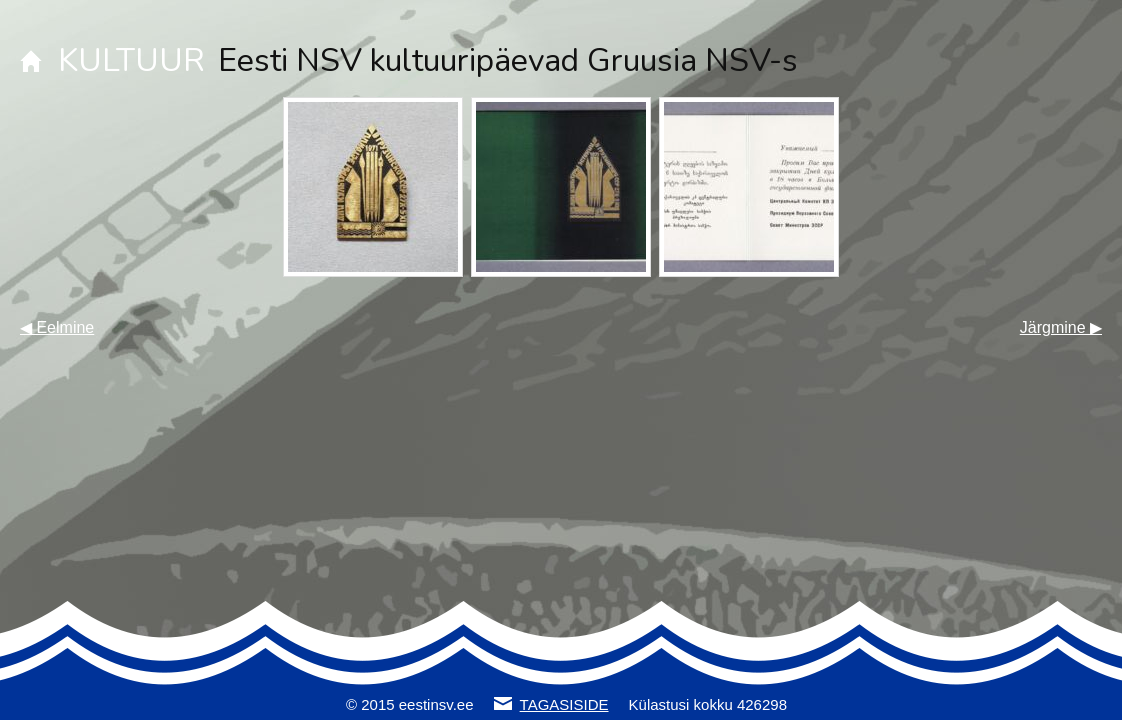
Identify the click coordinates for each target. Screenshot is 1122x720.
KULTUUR (131, 60)
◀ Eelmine (57, 327)
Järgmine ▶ (1061, 327)
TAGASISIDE (564, 704)
